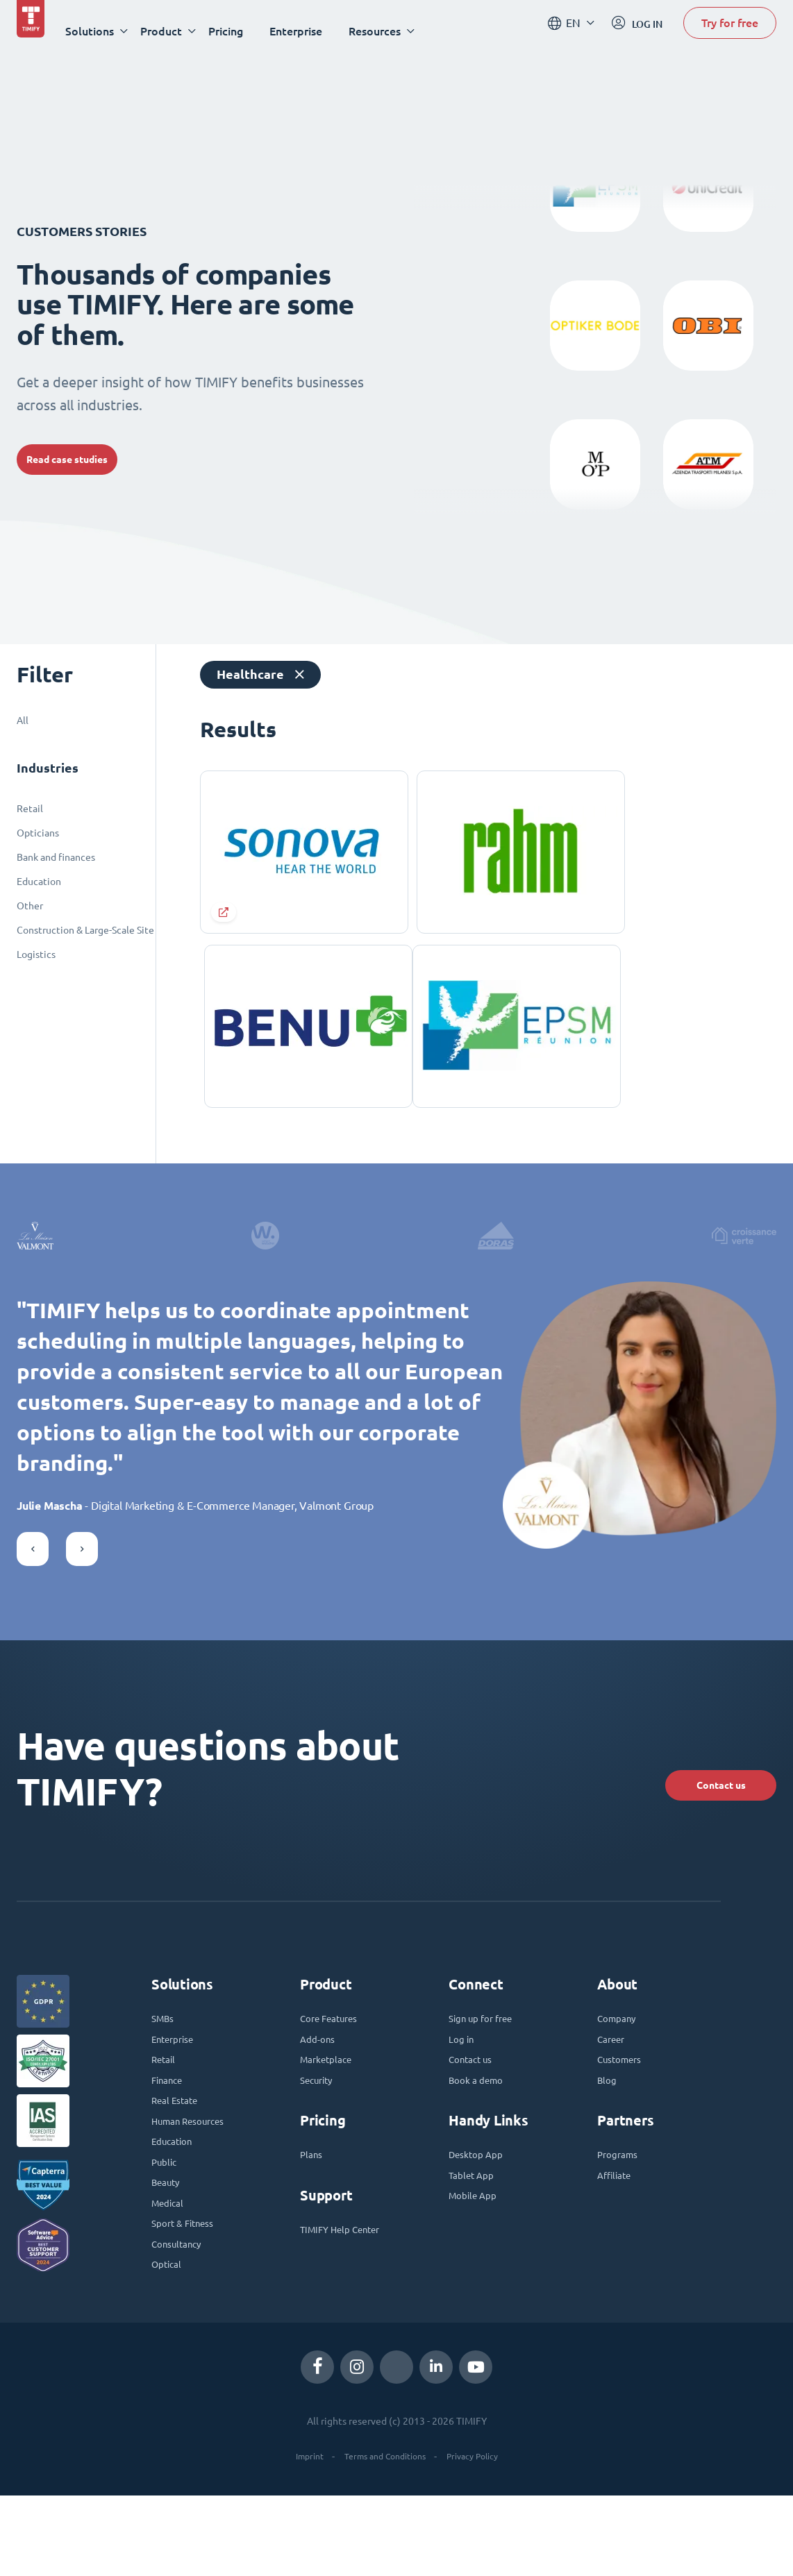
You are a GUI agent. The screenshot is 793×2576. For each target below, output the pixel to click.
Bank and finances (56, 857)
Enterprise (312, 30)
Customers (624, 2107)
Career (614, 2084)
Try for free (729, 30)
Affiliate (617, 2232)
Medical (170, 2272)
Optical (168, 2343)
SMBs (165, 2060)
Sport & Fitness (189, 2296)
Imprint (298, 2537)
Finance (170, 2131)
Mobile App (477, 2256)
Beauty (168, 2249)
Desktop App (480, 2209)
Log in (463, 2084)
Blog (608, 2131)
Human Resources (195, 2178)
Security (320, 2131)
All (22, 720)
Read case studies (84, 459)
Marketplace (330, 2107)
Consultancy (181, 2320)
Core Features (335, 2060)
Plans (313, 2209)
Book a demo (481, 2131)
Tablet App (475, 2232)
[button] (33, 1582)
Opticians (38, 833)
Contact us (691, 1812)
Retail (30, 808)
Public (166, 2225)
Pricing (242, 30)
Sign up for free (487, 2060)
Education (39, 881)
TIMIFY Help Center (348, 2286)
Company (620, 2060)
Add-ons (320, 2084)
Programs (621, 2209)
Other (30, 905)
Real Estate (179, 2154)
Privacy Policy (481, 2537)
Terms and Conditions (382, 2537)
